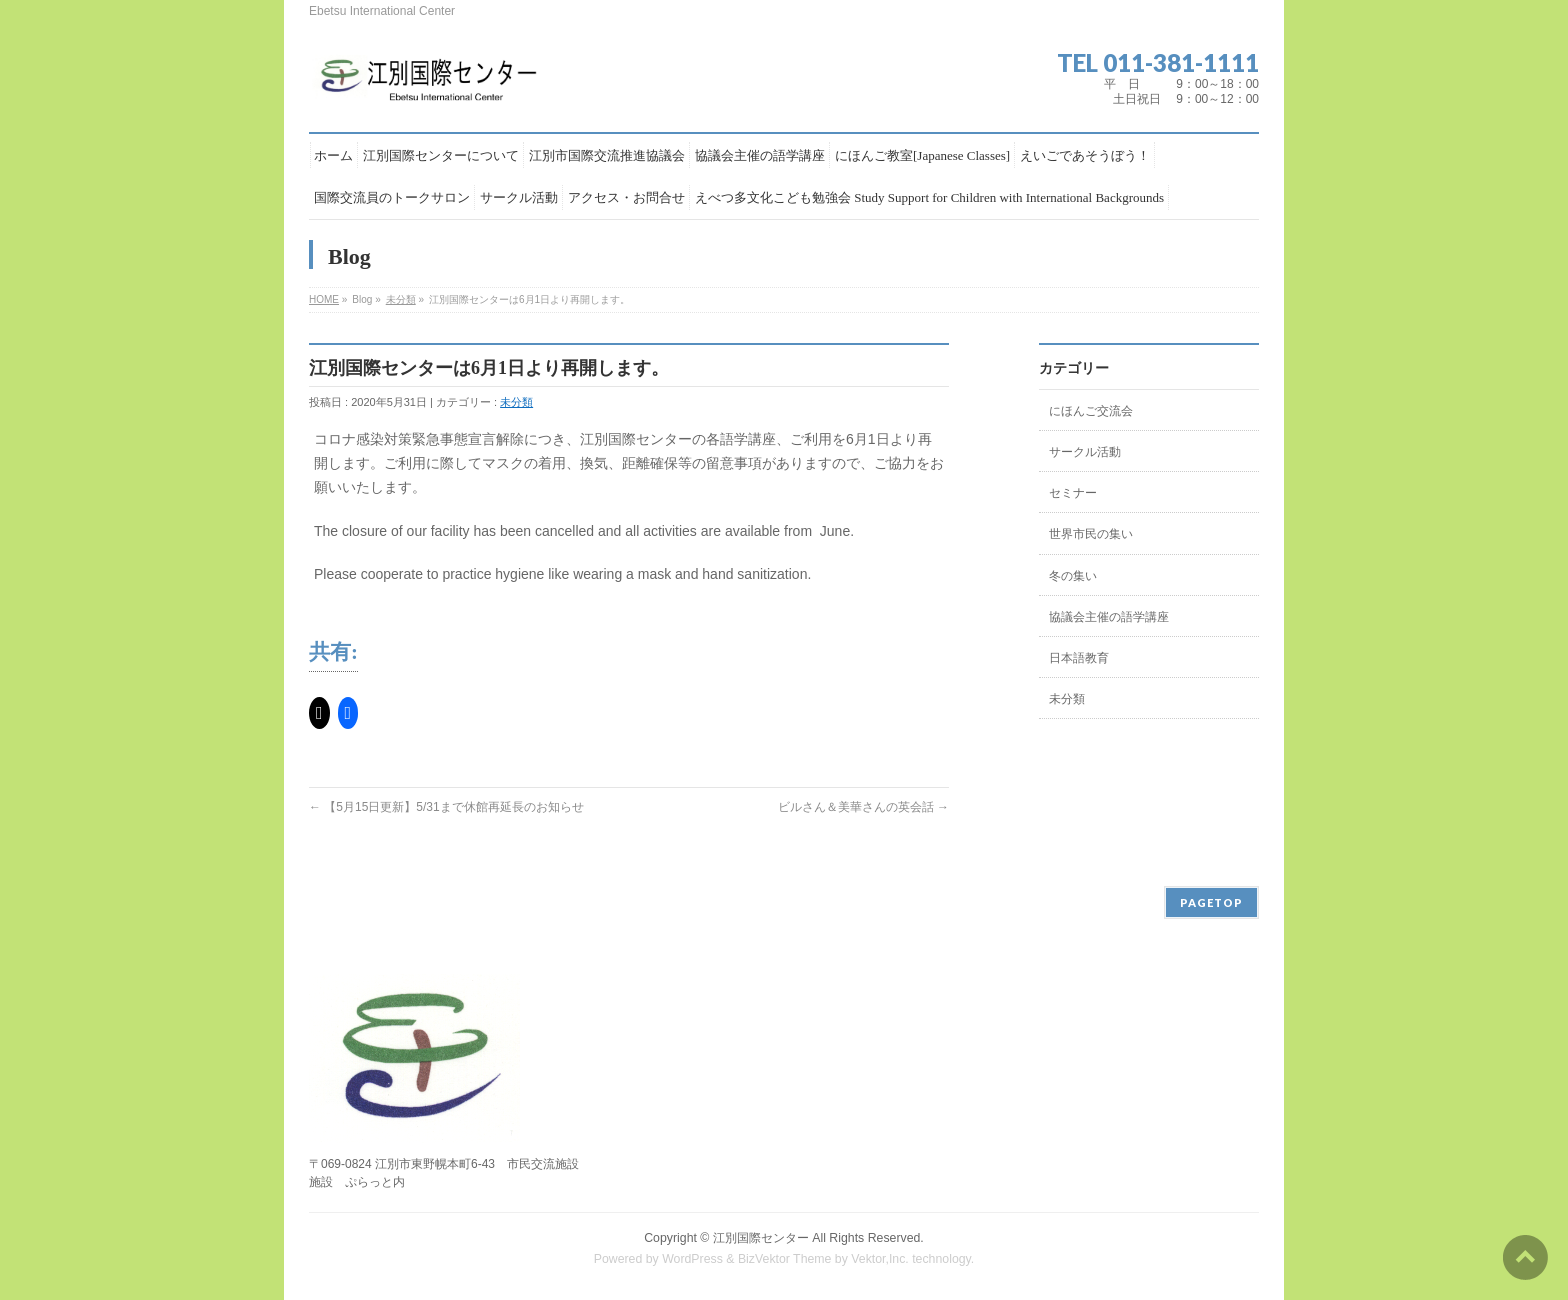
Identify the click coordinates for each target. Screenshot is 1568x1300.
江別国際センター (761, 1238)
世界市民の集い (1091, 534)
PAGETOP (1211, 902)
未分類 (401, 299)
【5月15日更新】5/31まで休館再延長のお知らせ (446, 807)
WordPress (692, 1259)
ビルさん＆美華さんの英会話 (863, 807)
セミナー (1073, 493)
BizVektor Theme (785, 1259)
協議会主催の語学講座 (1109, 617)
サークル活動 (1085, 452)
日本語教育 (1079, 658)
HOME (324, 299)
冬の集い (1073, 576)
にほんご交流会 (1091, 411)
